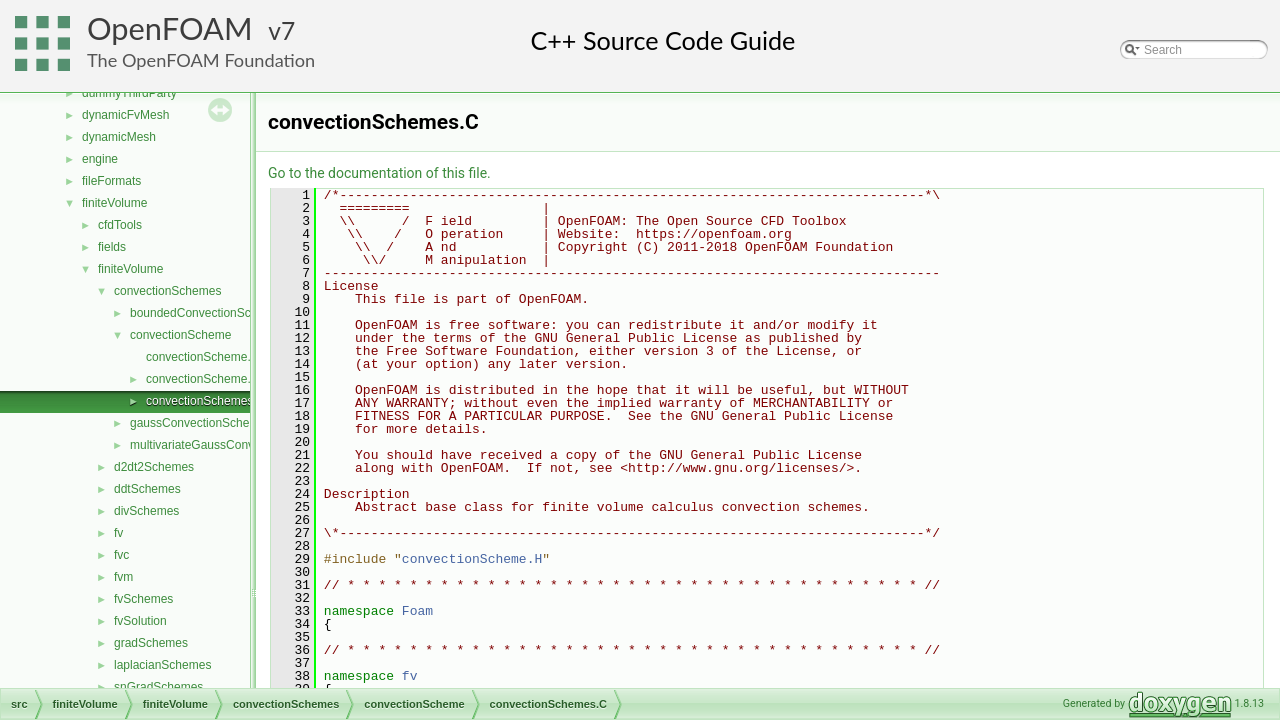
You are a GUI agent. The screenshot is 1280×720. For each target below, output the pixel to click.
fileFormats (111, 181)
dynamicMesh (119, 137)
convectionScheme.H (202, 379)
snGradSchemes (158, 687)
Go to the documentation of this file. (379, 173)
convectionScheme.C (202, 357)
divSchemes (146, 511)
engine (100, 159)
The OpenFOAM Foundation (201, 60)
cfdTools (120, 225)
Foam (417, 611)
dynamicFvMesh (125, 115)
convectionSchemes (167, 291)
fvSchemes (143, 599)
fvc (121, 555)
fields (112, 247)
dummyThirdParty (129, 93)
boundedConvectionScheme (205, 313)
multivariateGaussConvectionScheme (230, 445)
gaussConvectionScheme (198, 423)
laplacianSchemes (162, 665)
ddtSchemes (147, 489)
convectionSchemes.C (205, 401)
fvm (123, 577)
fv (118, 533)
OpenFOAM (170, 28)
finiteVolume (114, 203)
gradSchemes (151, 643)
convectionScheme (180, 335)
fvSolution (140, 621)
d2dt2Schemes (154, 467)
